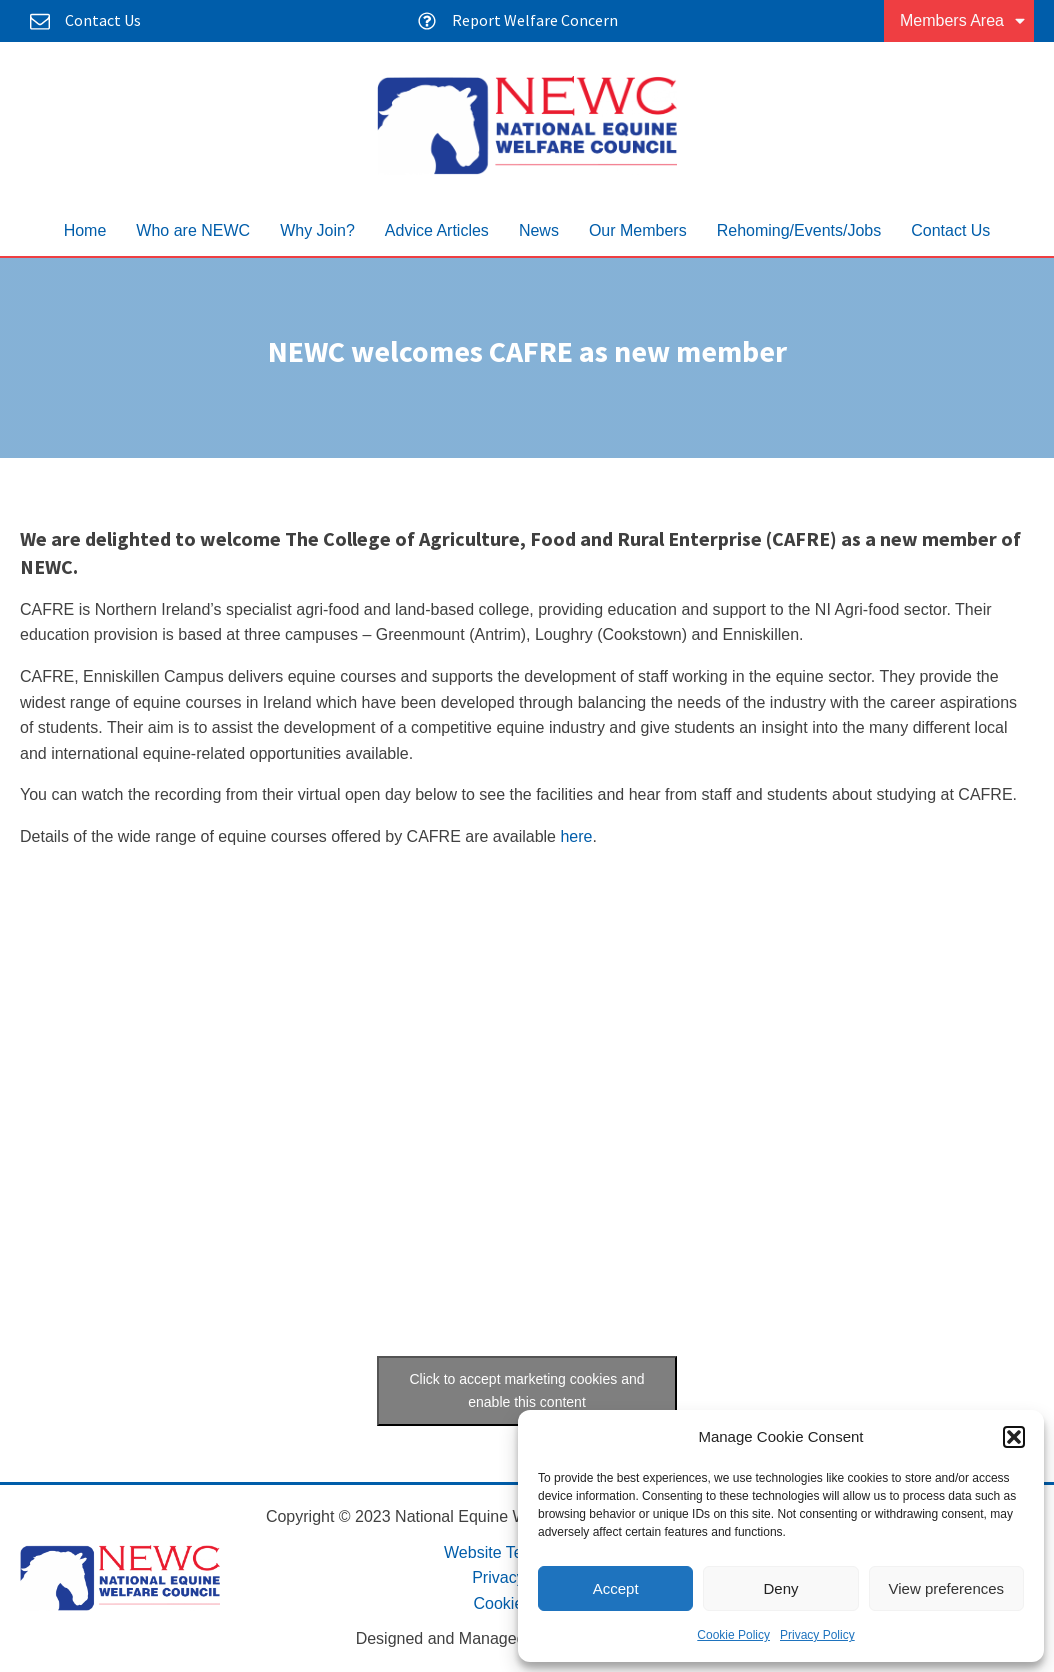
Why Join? (317, 230)
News (539, 230)
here (576, 836)
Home (85, 230)
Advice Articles (437, 230)
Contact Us (950, 230)
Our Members (638, 230)
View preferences (947, 1588)
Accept (616, 1588)
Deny (780, 1588)
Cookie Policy (733, 1635)
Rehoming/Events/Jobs (799, 230)
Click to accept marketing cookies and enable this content (527, 1390)
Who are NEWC (193, 230)
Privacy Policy (817, 1635)
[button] (1014, 1437)
